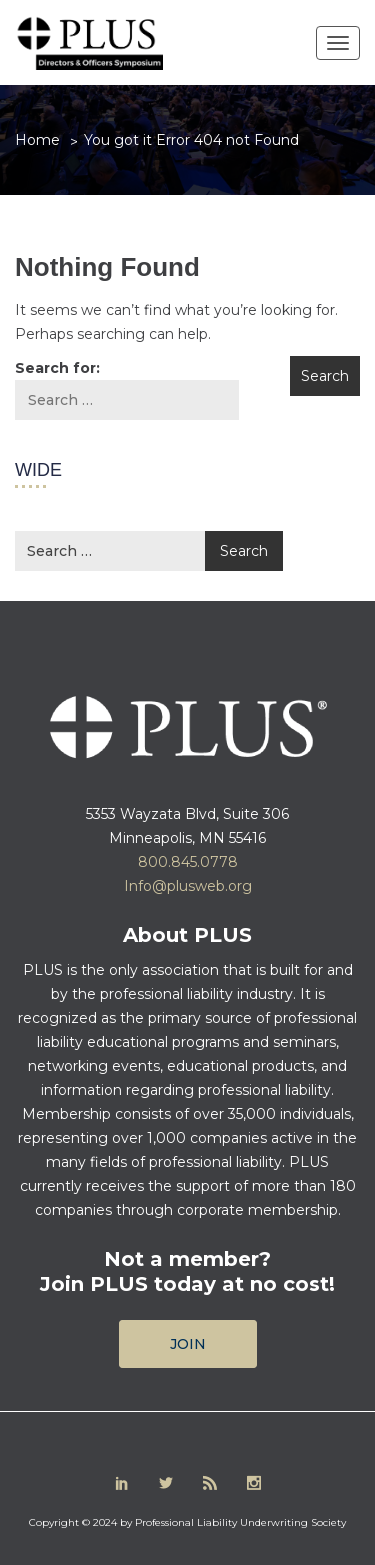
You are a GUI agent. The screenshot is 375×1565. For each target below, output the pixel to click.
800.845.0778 (188, 862)
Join (188, 1344)
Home (37, 140)
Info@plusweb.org (188, 886)
